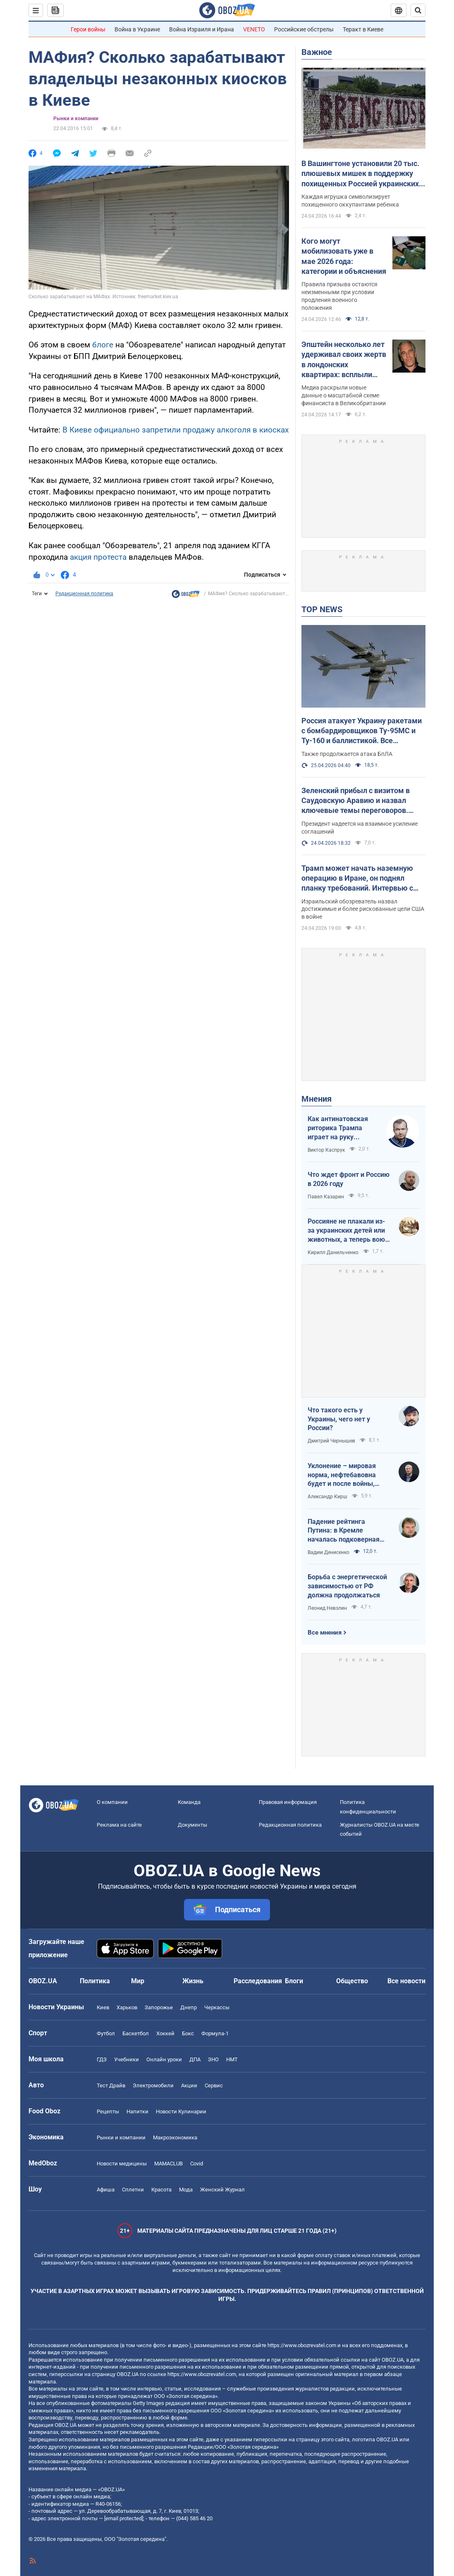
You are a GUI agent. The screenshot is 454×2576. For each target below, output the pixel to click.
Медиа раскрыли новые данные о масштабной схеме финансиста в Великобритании (343, 395)
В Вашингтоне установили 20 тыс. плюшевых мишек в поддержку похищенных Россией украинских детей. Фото (360, 174)
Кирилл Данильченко (333, 1252)
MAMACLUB (168, 2163)
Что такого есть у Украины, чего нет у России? (339, 1419)
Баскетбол (135, 2033)
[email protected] (123, 2518)
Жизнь (192, 1981)
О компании (112, 1802)
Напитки (137, 2111)
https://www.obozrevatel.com (302, 2345)
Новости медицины (122, 2163)
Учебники (126, 2059)
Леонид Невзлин (327, 1608)
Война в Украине (137, 29)
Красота (161, 2189)
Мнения (316, 1099)
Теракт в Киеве (363, 29)
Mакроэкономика (175, 2137)
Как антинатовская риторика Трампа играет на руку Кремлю (338, 1128)
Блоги (294, 1981)
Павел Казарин (326, 1197)
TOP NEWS (321, 609)
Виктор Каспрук (326, 1150)
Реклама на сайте (119, 1825)
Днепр (188, 2007)
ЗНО (213, 2059)
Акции (189, 2085)
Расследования (258, 1981)
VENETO (254, 29)
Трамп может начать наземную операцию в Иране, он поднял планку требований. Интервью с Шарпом (357, 879)
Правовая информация (288, 1802)
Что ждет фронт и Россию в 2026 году (348, 1179)
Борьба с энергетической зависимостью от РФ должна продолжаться (347, 1586)
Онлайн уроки (164, 2059)
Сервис (214, 2085)
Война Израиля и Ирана (201, 29)
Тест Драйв (111, 2085)
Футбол (106, 2033)
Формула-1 (215, 2033)
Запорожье (159, 2007)
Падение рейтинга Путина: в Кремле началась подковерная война (344, 1531)
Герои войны (88, 29)
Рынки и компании (75, 118)
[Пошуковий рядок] (418, 10)
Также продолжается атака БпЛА (346, 754)
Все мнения (325, 1632)
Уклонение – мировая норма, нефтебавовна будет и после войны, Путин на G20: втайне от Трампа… (345, 1475)
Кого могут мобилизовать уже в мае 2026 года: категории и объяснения (343, 256)
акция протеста (98, 557)
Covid (196, 2163)
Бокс (188, 2033)
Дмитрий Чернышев (331, 1441)
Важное (316, 52)
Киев (103, 2007)
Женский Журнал (222, 2189)
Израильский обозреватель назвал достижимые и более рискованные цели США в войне (362, 909)
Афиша (106, 2189)
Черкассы (216, 2007)
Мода (186, 2189)
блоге (102, 344)
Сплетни (133, 2189)
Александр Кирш (327, 1496)
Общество (352, 1981)
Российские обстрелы (304, 29)
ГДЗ (102, 2059)
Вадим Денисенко (328, 1552)
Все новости (406, 1981)
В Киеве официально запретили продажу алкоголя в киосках (175, 430)
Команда (189, 1802)
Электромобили (153, 2085)
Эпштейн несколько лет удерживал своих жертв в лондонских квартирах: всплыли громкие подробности (343, 360)
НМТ (232, 2059)
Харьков (127, 2007)
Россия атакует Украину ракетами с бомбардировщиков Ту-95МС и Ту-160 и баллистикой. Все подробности (361, 731)
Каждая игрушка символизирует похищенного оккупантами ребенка (350, 200)
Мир (137, 1981)
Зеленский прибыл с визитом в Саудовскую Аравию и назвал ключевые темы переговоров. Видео (355, 801)
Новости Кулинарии (181, 2111)
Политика (95, 1981)
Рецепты (108, 2111)
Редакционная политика (84, 593)
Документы (192, 1825)
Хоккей (165, 2033)
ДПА (195, 2059)
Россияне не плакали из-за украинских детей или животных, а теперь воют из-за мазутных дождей (348, 1230)
